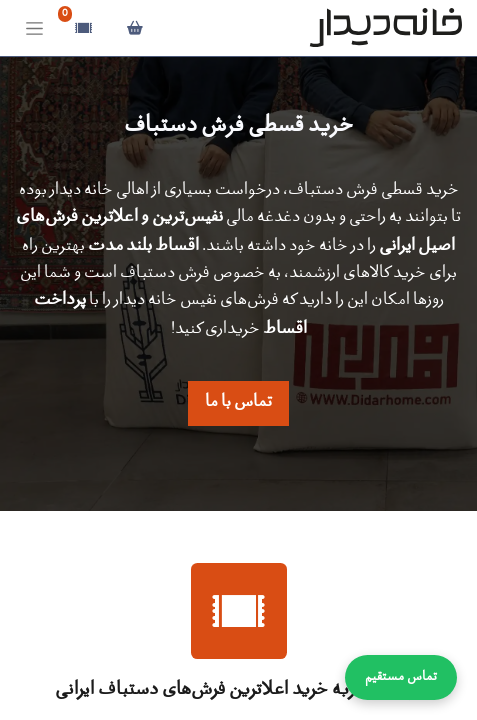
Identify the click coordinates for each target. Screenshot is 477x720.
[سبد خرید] (134, 28)
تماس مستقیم (401, 677)
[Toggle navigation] (34, 28)
